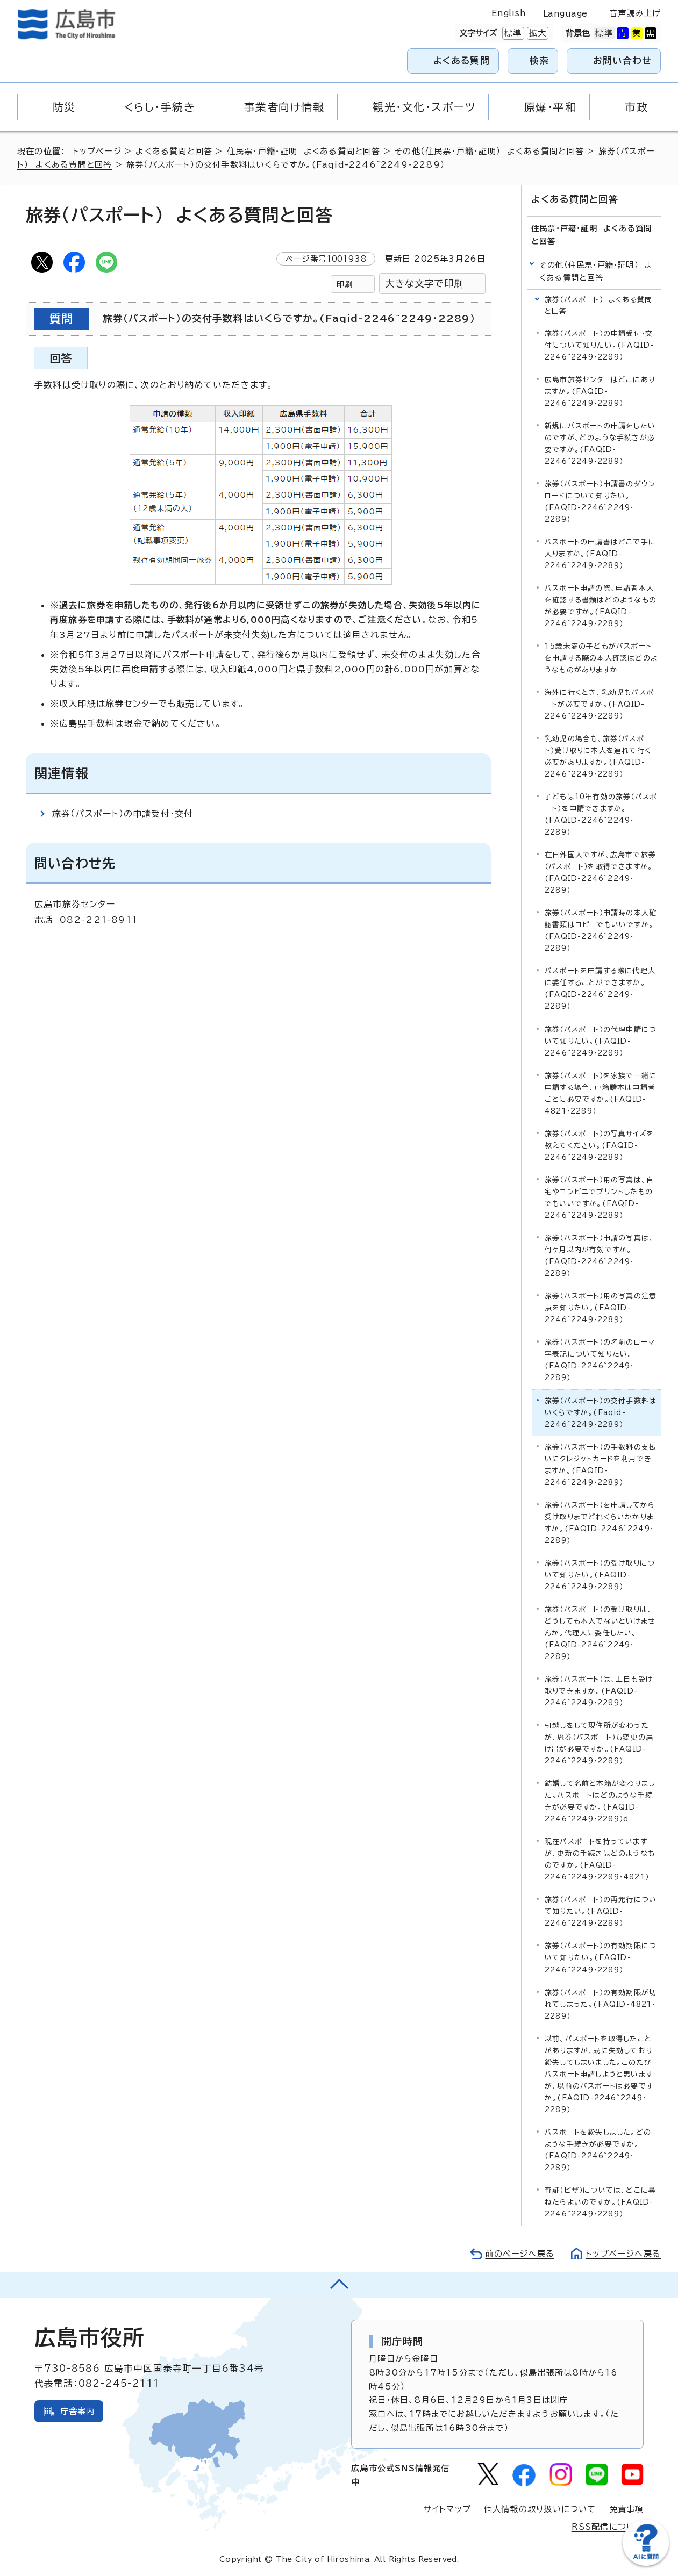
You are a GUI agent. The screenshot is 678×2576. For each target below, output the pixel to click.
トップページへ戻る (623, 2254)
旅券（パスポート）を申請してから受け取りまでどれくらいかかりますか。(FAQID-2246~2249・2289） (600, 1523)
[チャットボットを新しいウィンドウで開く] (646, 2563)
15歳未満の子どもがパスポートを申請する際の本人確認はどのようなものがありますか (601, 658)
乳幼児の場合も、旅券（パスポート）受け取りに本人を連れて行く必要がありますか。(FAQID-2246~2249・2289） (598, 756)
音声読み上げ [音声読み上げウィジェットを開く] (635, 13)
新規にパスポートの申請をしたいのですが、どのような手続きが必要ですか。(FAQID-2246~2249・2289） (600, 443)
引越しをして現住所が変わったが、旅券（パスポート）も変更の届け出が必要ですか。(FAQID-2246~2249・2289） (599, 1743)
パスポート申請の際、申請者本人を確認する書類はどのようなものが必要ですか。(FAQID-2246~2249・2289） (600, 606)
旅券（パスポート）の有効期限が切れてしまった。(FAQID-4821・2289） (600, 2004)
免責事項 (626, 2509)
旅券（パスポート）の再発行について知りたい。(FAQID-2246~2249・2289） (600, 1911)
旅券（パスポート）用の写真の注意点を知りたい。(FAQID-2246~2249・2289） (600, 1308)
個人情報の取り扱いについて (540, 2509)
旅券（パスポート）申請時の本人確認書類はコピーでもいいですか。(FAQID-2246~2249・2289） (600, 930)
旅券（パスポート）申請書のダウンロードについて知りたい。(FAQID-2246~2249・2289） (600, 501)
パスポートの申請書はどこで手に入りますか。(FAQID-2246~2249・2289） (600, 554)
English (508, 13)
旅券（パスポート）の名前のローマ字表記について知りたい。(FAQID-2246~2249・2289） (600, 1360)
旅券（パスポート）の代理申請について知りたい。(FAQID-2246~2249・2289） (600, 1040)
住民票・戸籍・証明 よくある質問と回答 (304, 151)
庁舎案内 (77, 2411)
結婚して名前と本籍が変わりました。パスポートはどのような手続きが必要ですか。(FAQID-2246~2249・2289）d (600, 1801)
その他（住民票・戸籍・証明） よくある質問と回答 (489, 151)
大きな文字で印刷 (424, 283)
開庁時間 (402, 2340)
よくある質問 (461, 60)
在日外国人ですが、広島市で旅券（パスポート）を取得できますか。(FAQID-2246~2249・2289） (600, 872)
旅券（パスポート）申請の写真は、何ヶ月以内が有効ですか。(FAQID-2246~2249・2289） (599, 1256)
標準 (512, 33)
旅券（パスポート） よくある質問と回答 (598, 305)
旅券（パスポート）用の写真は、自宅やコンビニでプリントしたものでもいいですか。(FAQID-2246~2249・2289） (599, 1197)
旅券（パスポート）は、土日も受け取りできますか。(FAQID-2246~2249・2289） (599, 1691)
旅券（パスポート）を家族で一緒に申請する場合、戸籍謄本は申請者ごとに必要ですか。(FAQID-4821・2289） (600, 1093)
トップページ (97, 151)
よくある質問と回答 (173, 151)
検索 (539, 60)
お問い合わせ (622, 60)
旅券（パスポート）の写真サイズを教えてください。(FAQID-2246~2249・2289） (599, 1145)
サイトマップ (447, 2509)
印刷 (345, 284)
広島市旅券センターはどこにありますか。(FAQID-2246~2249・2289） (600, 391)
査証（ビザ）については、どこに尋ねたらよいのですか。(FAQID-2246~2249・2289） (600, 2202)
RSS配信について (608, 2527)
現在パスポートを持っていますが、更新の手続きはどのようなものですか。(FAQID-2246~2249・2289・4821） (600, 1859)
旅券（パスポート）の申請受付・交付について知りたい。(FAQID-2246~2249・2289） (599, 345)
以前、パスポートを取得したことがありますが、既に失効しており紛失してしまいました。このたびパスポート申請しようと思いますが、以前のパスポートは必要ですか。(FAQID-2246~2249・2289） (599, 2074)
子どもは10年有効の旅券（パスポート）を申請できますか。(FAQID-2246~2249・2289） (601, 814)
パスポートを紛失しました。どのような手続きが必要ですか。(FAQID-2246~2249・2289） (598, 2149)
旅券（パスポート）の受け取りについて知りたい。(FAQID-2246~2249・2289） (600, 1575)
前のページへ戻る (519, 2254)
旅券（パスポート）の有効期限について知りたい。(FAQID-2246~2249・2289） (600, 1957)
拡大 (536, 33)
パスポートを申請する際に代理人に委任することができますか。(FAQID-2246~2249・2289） (600, 988)
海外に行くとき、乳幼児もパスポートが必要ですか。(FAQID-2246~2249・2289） (599, 704)
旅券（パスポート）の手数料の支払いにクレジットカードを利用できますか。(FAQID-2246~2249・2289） (600, 1465)
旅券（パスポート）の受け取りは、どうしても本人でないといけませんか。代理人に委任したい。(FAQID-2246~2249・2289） (600, 1633)
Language (565, 14)
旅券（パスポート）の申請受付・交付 (122, 813)
